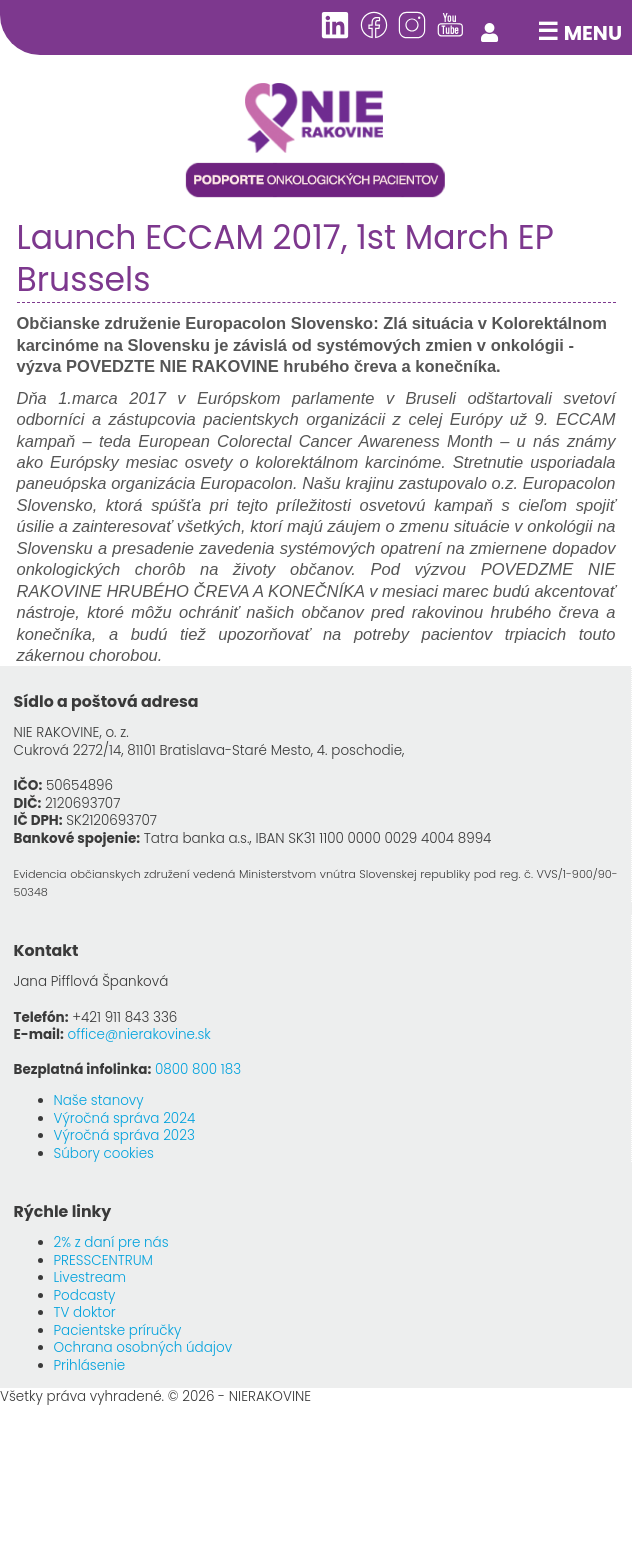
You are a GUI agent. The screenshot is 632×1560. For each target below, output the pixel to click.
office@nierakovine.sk (139, 1034)
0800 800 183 (198, 1069)
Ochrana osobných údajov (143, 1347)
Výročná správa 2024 (125, 1118)
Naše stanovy (99, 1100)
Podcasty (85, 1295)
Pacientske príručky (118, 1330)
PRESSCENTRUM (103, 1260)
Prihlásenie (90, 1365)
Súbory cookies (104, 1153)
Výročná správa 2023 (124, 1135)
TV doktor (85, 1312)
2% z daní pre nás (111, 1242)
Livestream (90, 1277)
